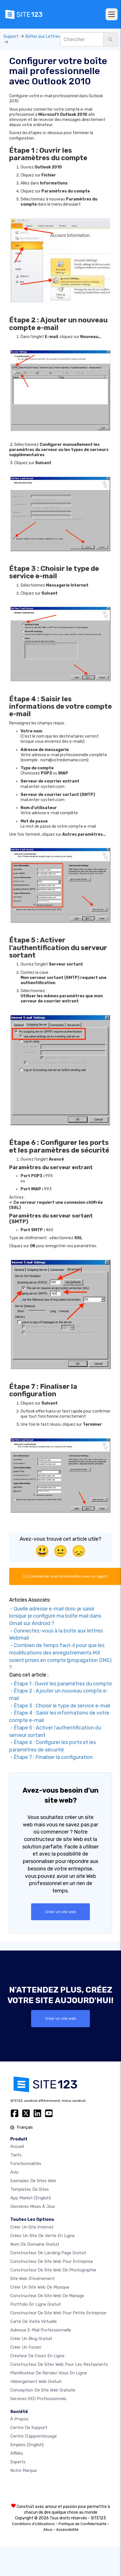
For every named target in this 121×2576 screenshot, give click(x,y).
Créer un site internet (32, 2227)
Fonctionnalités (25, 2163)
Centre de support (28, 2427)
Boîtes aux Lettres (42, 36)
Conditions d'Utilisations (33, 2524)
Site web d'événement (32, 2278)
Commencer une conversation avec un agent (65, 1576)
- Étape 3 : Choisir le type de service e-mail (59, 1706)
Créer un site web (60, 1912)
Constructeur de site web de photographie (53, 2270)
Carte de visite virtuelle (33, 2321)
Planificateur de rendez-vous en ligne (48, 2373)
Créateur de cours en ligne (37, 2355)
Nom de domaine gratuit (34, 2244)
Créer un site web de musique (39, 2287)
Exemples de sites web (33, 2180)
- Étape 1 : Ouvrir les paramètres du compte (60, 1684)
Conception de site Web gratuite (42, 2390)
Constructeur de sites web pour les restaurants (59, 2364)
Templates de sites (29, 2189)
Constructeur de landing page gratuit (48, 2252)
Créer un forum (25, 2347)
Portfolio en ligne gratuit (35, 2304)
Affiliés (16, 2453)
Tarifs (16, 2155)
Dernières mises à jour (32, 2206)
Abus (48, 2529)
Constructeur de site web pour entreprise (51, 2261)
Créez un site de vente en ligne (42, 2235)
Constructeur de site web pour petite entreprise (58, 2312)
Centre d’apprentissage (33, 2436)
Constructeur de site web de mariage (47, 2295)
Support (11, 36)
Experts (18, 2461)
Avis (14, 2172)
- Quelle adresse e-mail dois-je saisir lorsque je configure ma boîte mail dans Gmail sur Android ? (55, 1616)
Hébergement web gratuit (36, 2381)
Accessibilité (67, 2529)
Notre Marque (23, 2470)
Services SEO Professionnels (38, 2398)
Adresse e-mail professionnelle (40, 2330)
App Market (30, 2197)
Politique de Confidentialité (82, 2524)
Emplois (27, 2444)
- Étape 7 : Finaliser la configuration (51, 1757)
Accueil (17, 2146)
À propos (19, 2419)
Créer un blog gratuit (31, 2338)
